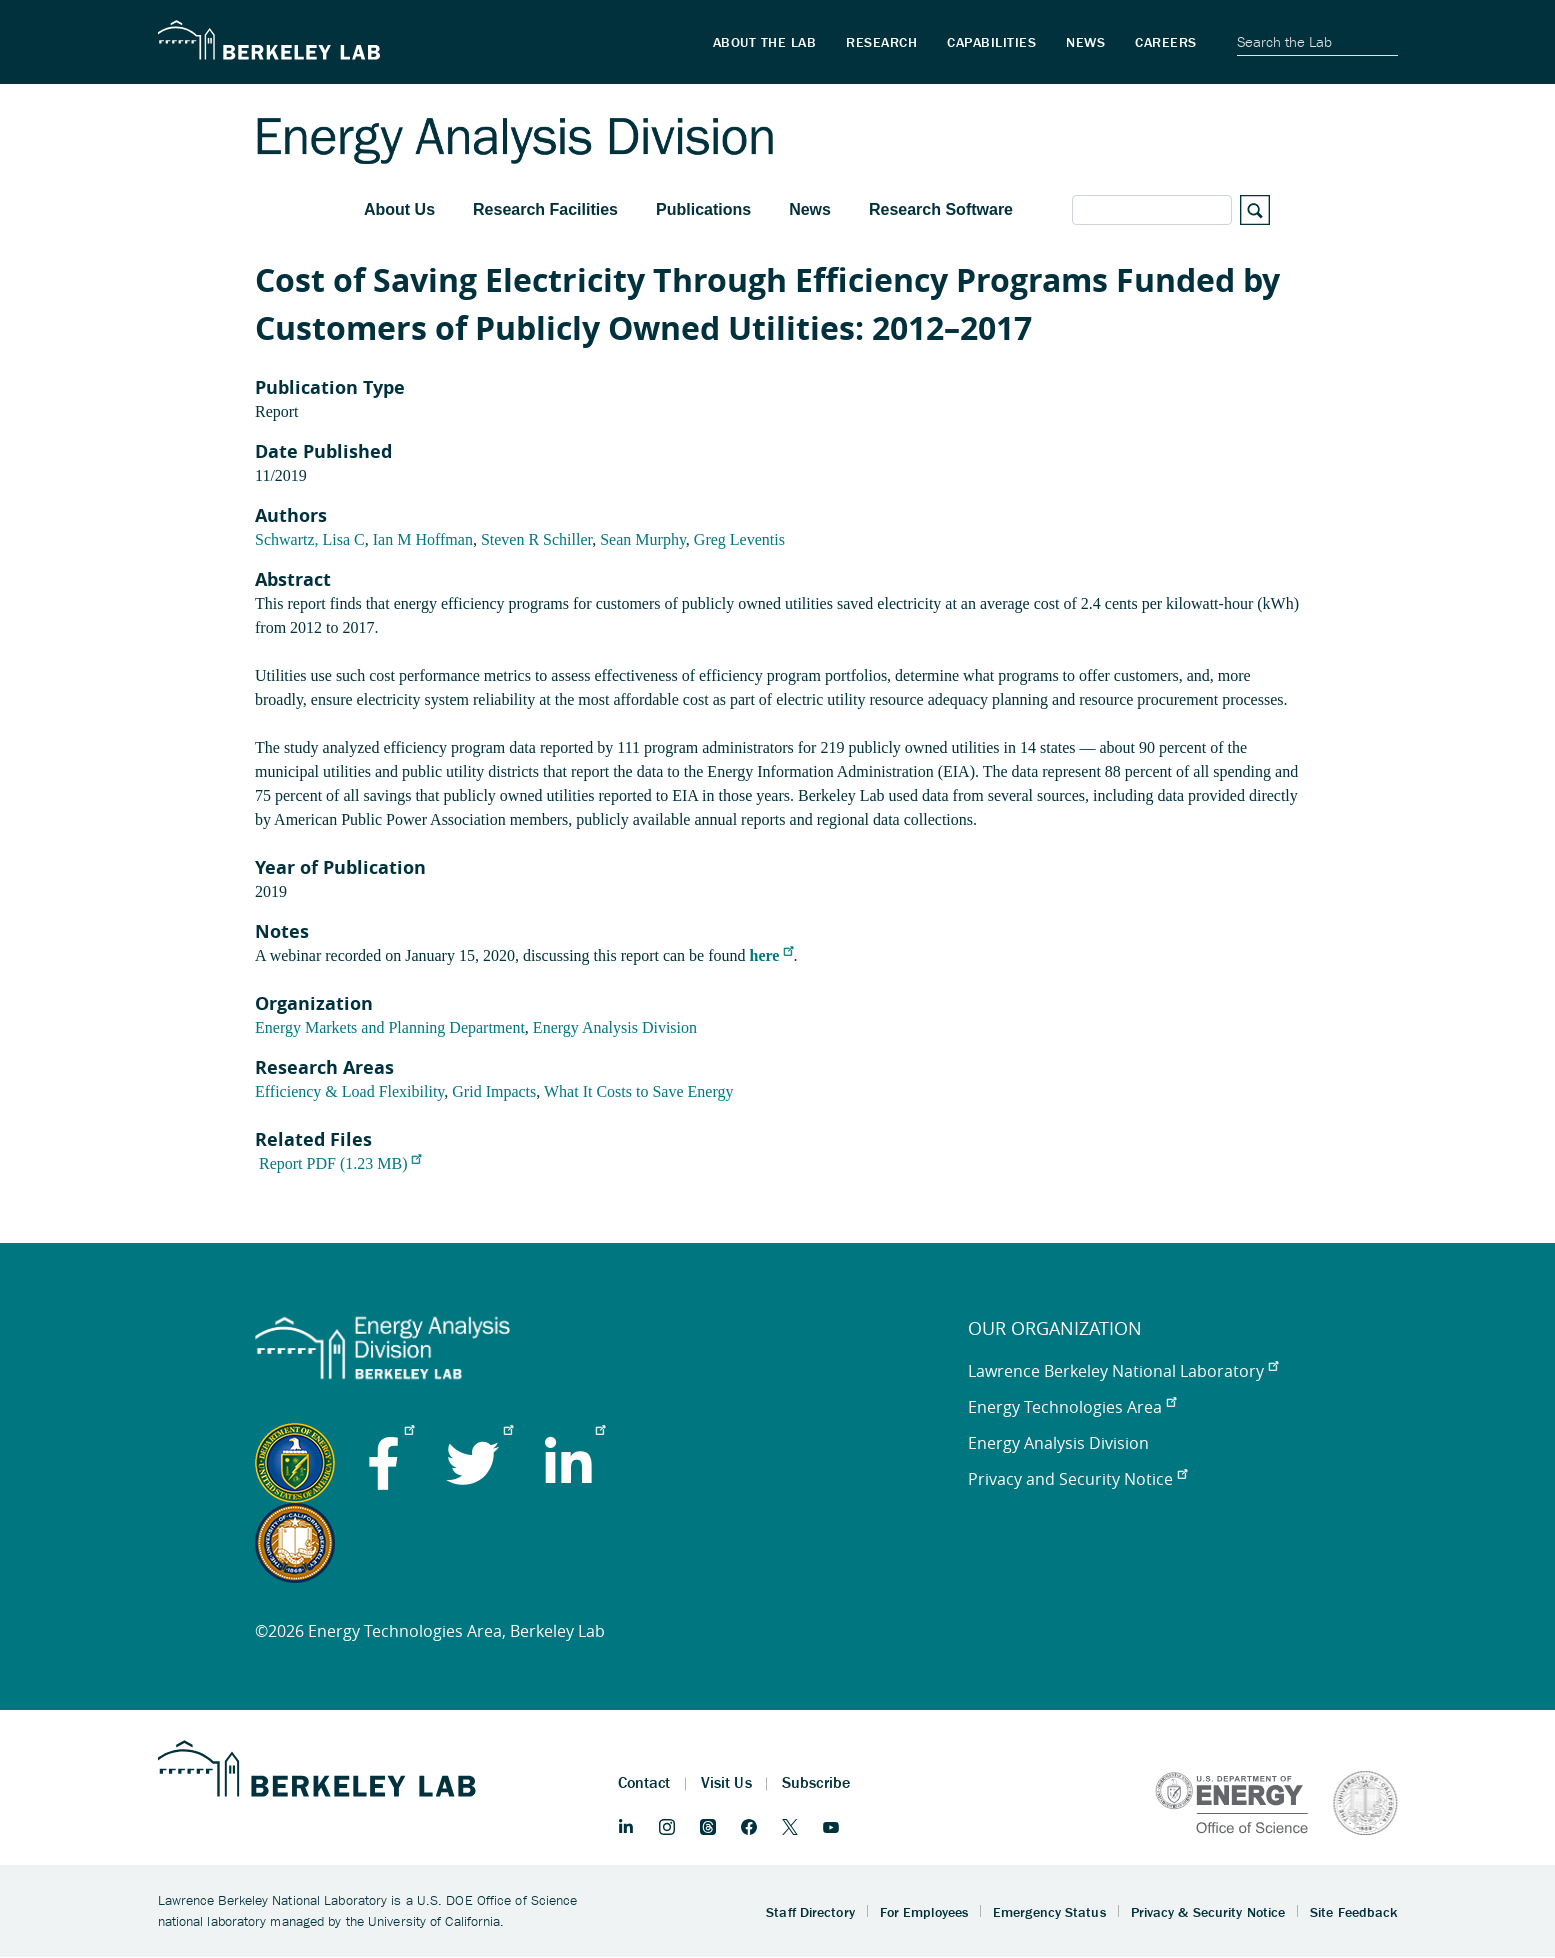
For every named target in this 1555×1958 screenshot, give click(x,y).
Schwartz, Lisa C (310, 539)
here (772, 955)
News (810, 209)
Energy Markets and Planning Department (390, 1027)
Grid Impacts (494, 1091)
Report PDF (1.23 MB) (340, 1163)
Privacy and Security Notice (1077, 1479)
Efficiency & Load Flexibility (349, 1091)
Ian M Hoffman (423, 539)
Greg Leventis (739, 539)
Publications (703, 209)
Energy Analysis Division (615, 1027)
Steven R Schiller (536, 539)
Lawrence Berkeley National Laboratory (1123, 1371)
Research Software (941, 209)
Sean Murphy (643, 539)
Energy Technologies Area (1072, 1407)
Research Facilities (545, 209)
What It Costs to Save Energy (638, 1091)
